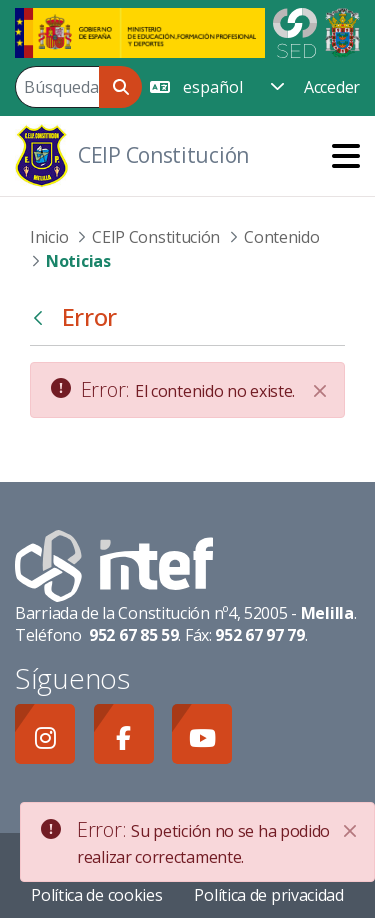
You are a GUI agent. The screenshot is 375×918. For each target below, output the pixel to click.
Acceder (332, 87)
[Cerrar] (320, 391)
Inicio (49, 237)
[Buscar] (57, 87)
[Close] (350, 831)
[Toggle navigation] (346, 155)
